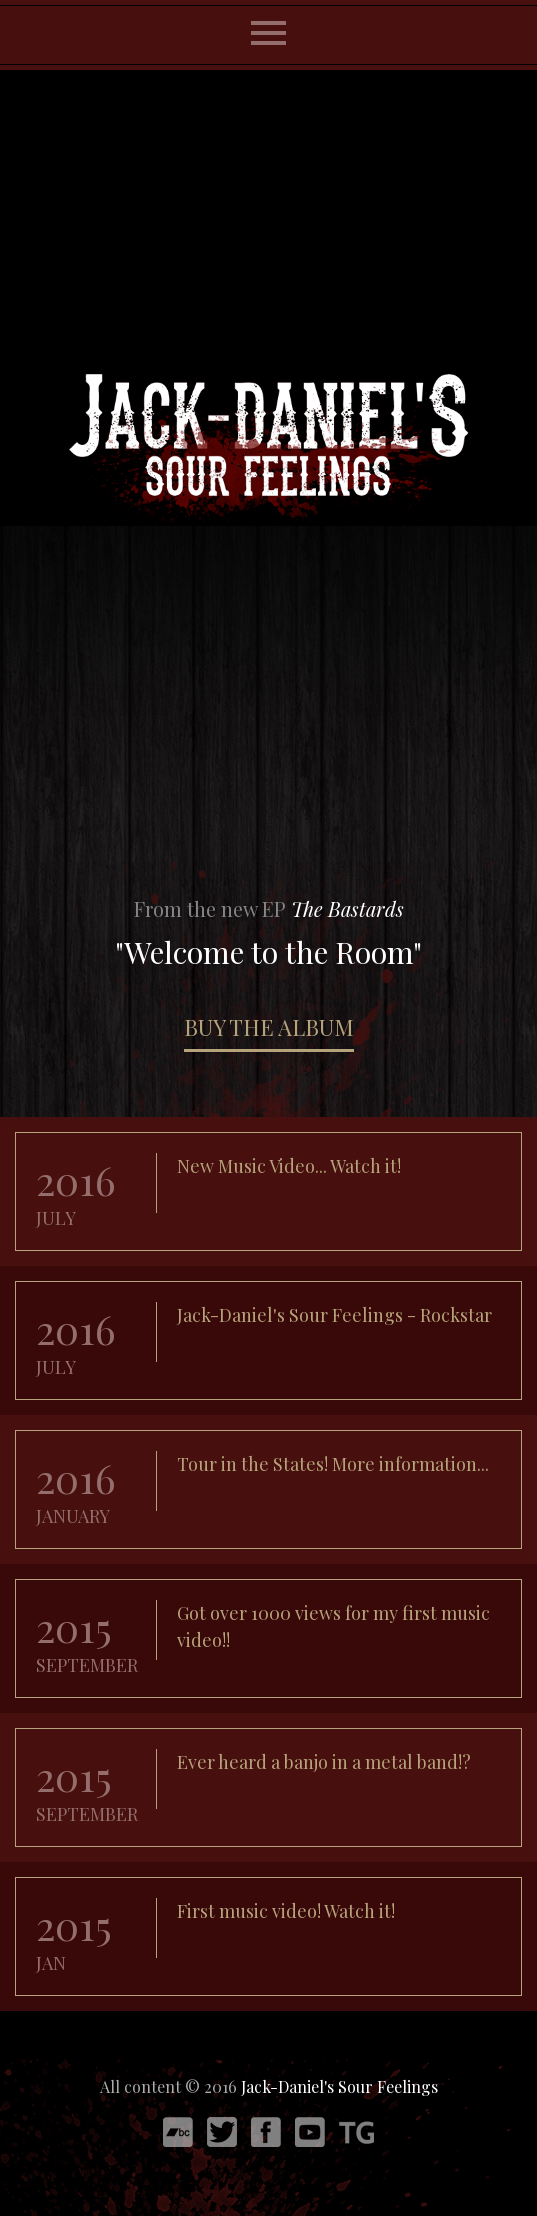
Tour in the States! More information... (333, 1464)
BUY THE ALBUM (269, 1027)
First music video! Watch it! (286, 1911)
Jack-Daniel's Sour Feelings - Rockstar (334, 1315)
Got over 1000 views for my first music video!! (333, 1626)
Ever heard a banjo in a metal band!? (324, 1762)
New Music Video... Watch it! (289, 1166)
